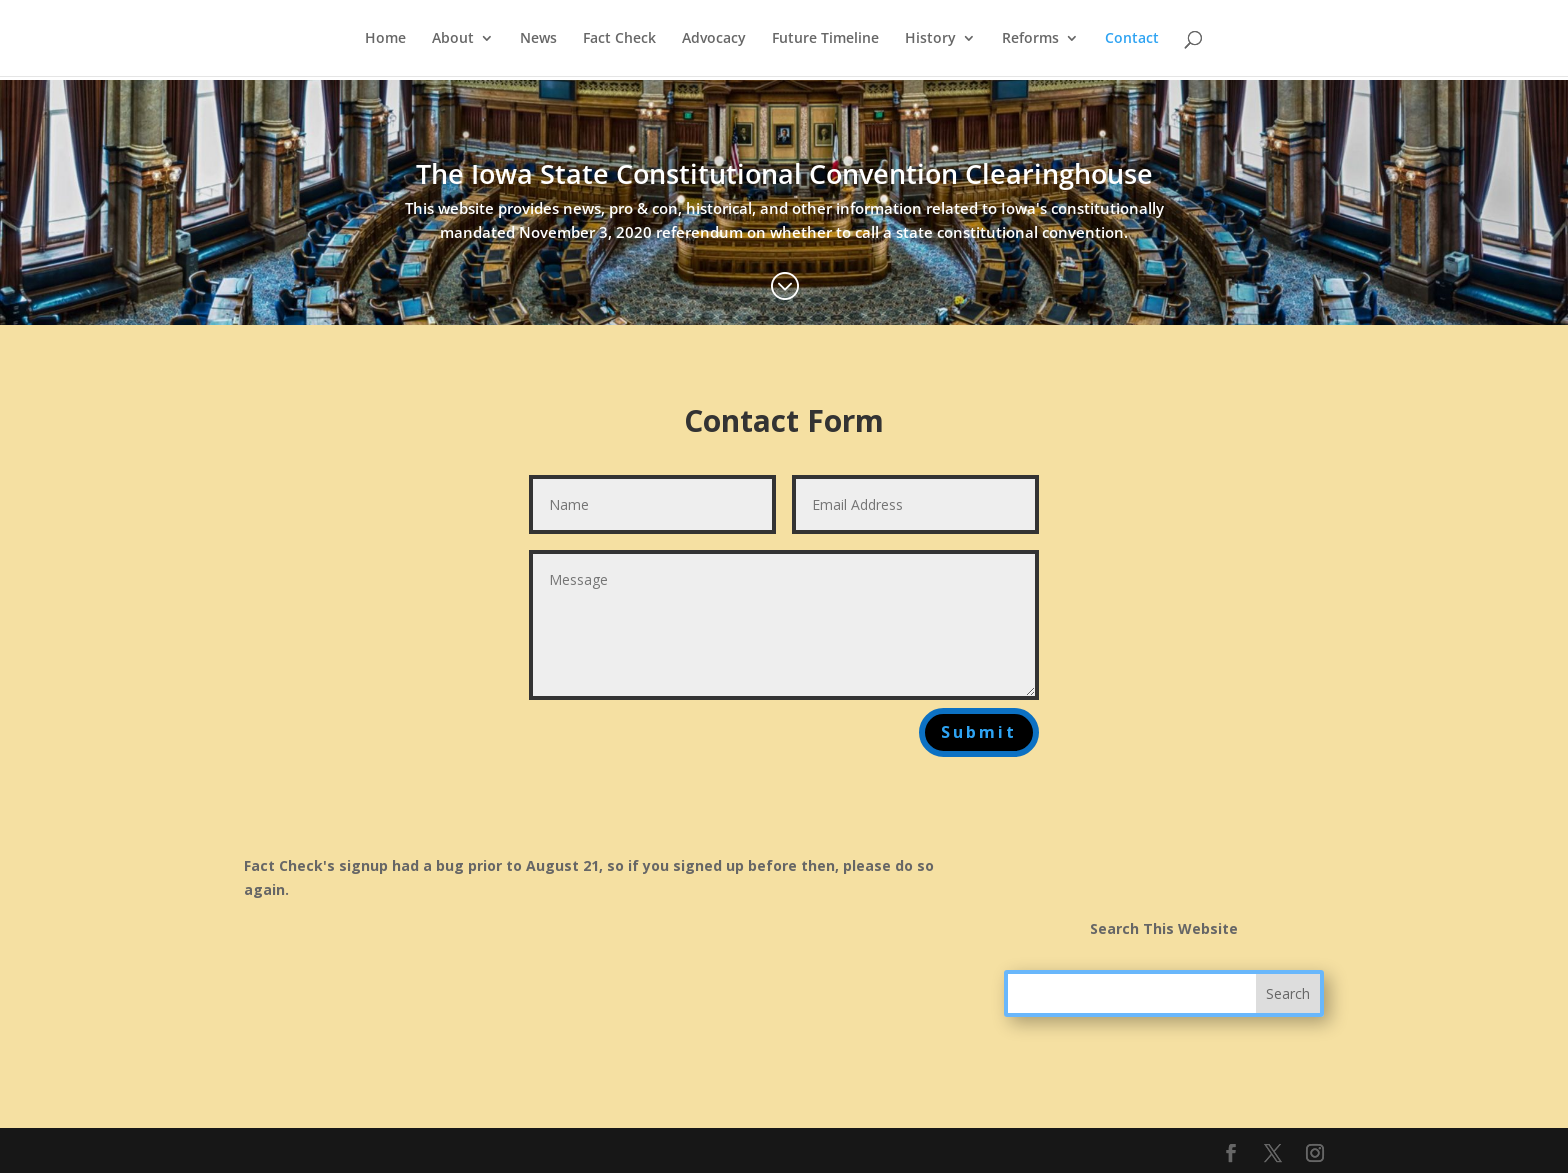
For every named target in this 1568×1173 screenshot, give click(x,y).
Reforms (1030, 39)
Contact (1132, 39)
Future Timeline (825, 39)
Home (385, 39)
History (930, 39)
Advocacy (714, 39)
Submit (979, 732)
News (538, 39)
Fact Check (619, 39)
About (453, 39)
